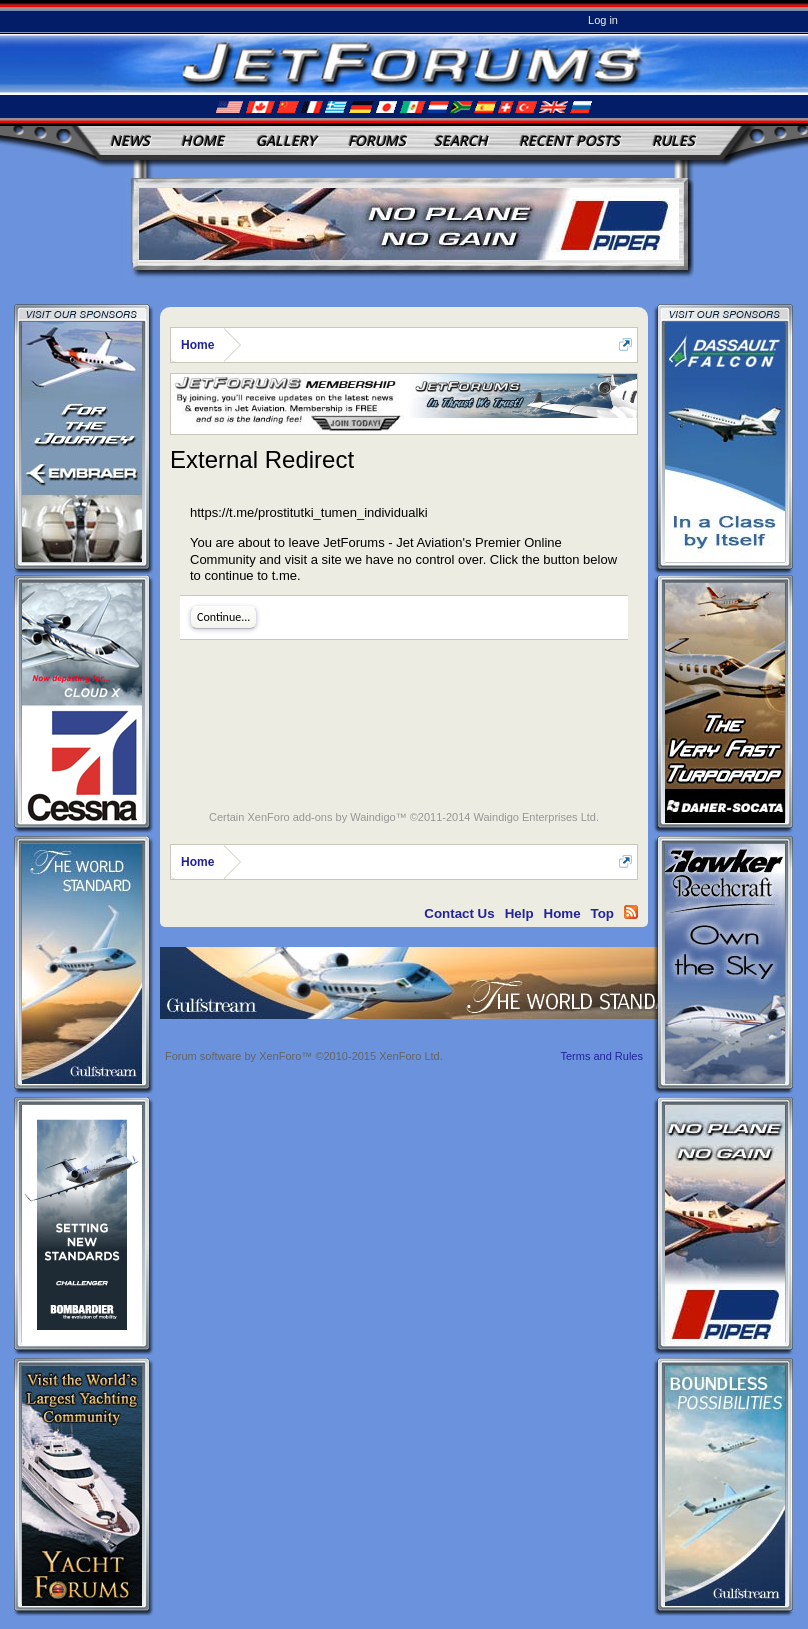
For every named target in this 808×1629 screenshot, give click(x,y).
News (130, 140)
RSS (631, 912)
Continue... (223, 617)
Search (461, 140)
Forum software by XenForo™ (304, 1056)
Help (519, 913)
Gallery (286, 140)
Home (202, 140)
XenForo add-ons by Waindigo (321, 817)
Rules (673, 140)
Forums (377, 140)
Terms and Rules (601, 1056)
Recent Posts (569, 140)
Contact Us (459, 913)
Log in (603, 20)
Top (602, 913)
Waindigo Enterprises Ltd (534, 817)
